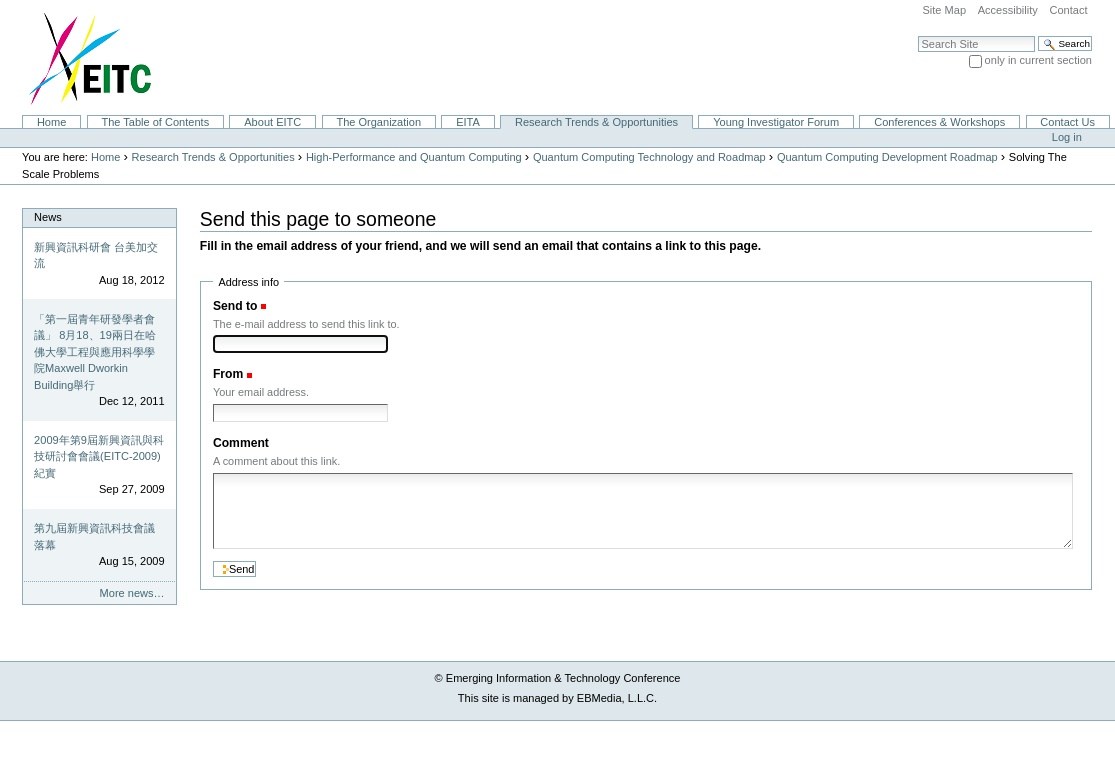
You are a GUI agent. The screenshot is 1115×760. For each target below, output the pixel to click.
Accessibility (1008, 10)
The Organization (378, 122)
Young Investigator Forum (776, 122)
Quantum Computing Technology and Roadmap (649, 157)
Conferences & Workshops (939, 122)
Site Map (944, 10)
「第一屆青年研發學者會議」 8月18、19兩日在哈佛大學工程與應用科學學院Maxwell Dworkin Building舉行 (95, 352)
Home (51, 122)
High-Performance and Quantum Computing (414, 157)
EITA (468, 122)
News (48, 217)
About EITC (272, 122)
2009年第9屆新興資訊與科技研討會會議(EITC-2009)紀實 (99, 456)
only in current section (1038, 60)
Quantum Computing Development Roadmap (887, 157)
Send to (235, 306)
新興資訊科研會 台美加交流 (96, 255)
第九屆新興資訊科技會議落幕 (94, 536)
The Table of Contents (155, 122)
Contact (1068, 10)
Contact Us (1067, 122)
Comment (241, 443)
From (228, 374)
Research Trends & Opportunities (596, 122)
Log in (1067, 137)
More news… (132, 593)
